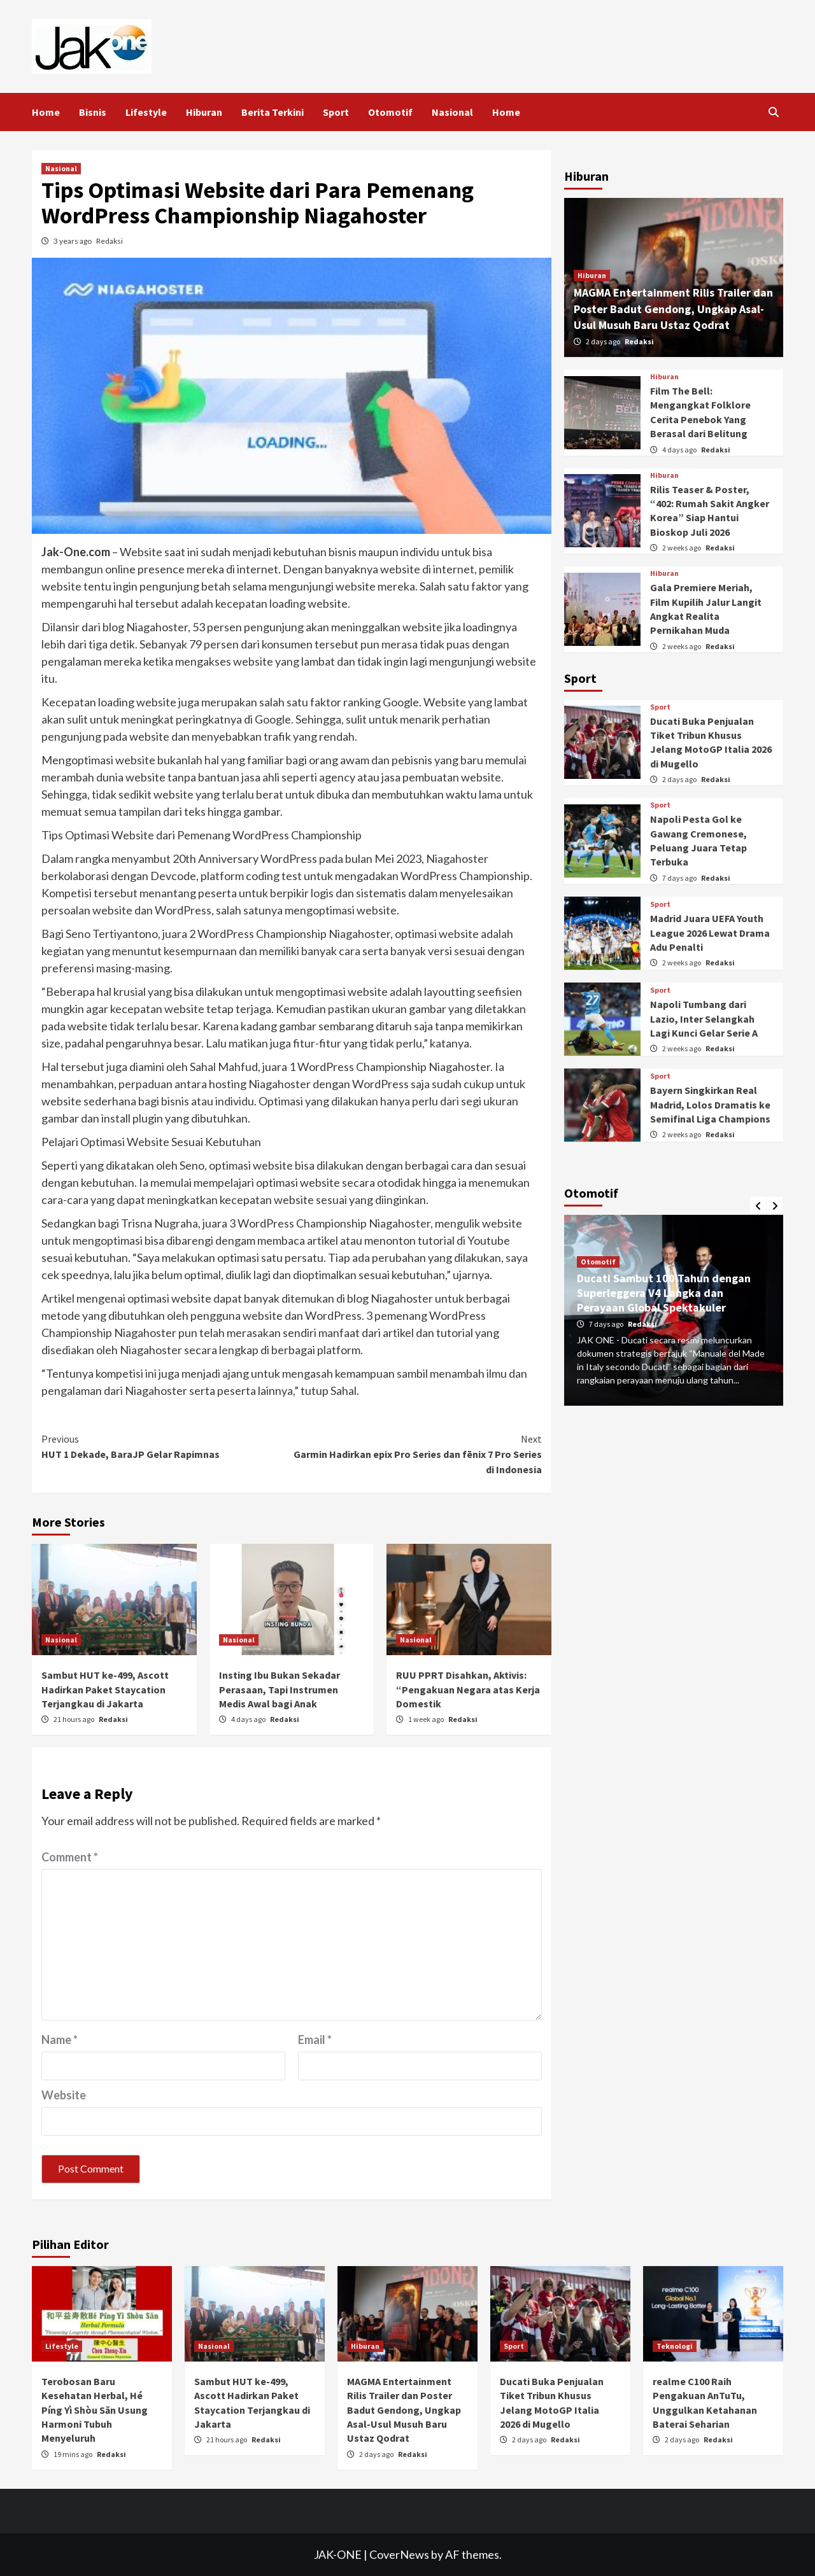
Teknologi (674, 2346)
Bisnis (92, 112)
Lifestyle (146, 112)
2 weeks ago (682, 547)
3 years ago (73, 241)
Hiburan (204, 112)
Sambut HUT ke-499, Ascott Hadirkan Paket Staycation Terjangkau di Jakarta (105, 1689)
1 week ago (426, 1719)
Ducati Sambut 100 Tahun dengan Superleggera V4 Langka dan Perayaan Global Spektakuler (664, 1293)
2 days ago (603, 341)
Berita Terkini (272, 112)
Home (46, 112)
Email (315, 2040)
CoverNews (399, 2554)
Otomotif (390, 112)
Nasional (452, 112)
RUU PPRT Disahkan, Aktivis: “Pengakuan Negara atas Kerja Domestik (468, 1689)
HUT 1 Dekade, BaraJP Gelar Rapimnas (166, 1445)
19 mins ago (73, 2454)
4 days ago (249, 1719)
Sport (336, 112)
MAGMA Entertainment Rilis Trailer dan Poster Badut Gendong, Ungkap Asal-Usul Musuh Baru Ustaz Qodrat (673, 308)
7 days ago (680, 878)
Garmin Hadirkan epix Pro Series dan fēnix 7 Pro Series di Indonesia (417, 1453)
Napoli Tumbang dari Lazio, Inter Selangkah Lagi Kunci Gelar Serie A (704, 1018)
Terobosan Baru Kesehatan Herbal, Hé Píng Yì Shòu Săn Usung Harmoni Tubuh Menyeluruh (94, 2410)
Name (59, 2040)
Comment (69, 1857)
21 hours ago (74, 1719)
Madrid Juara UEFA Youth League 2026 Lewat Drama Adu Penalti (710, 932)
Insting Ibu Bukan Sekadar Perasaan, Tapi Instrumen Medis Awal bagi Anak (279, 1689)
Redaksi (109, 241)
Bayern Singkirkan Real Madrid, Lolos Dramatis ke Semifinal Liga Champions (710, 1104)
